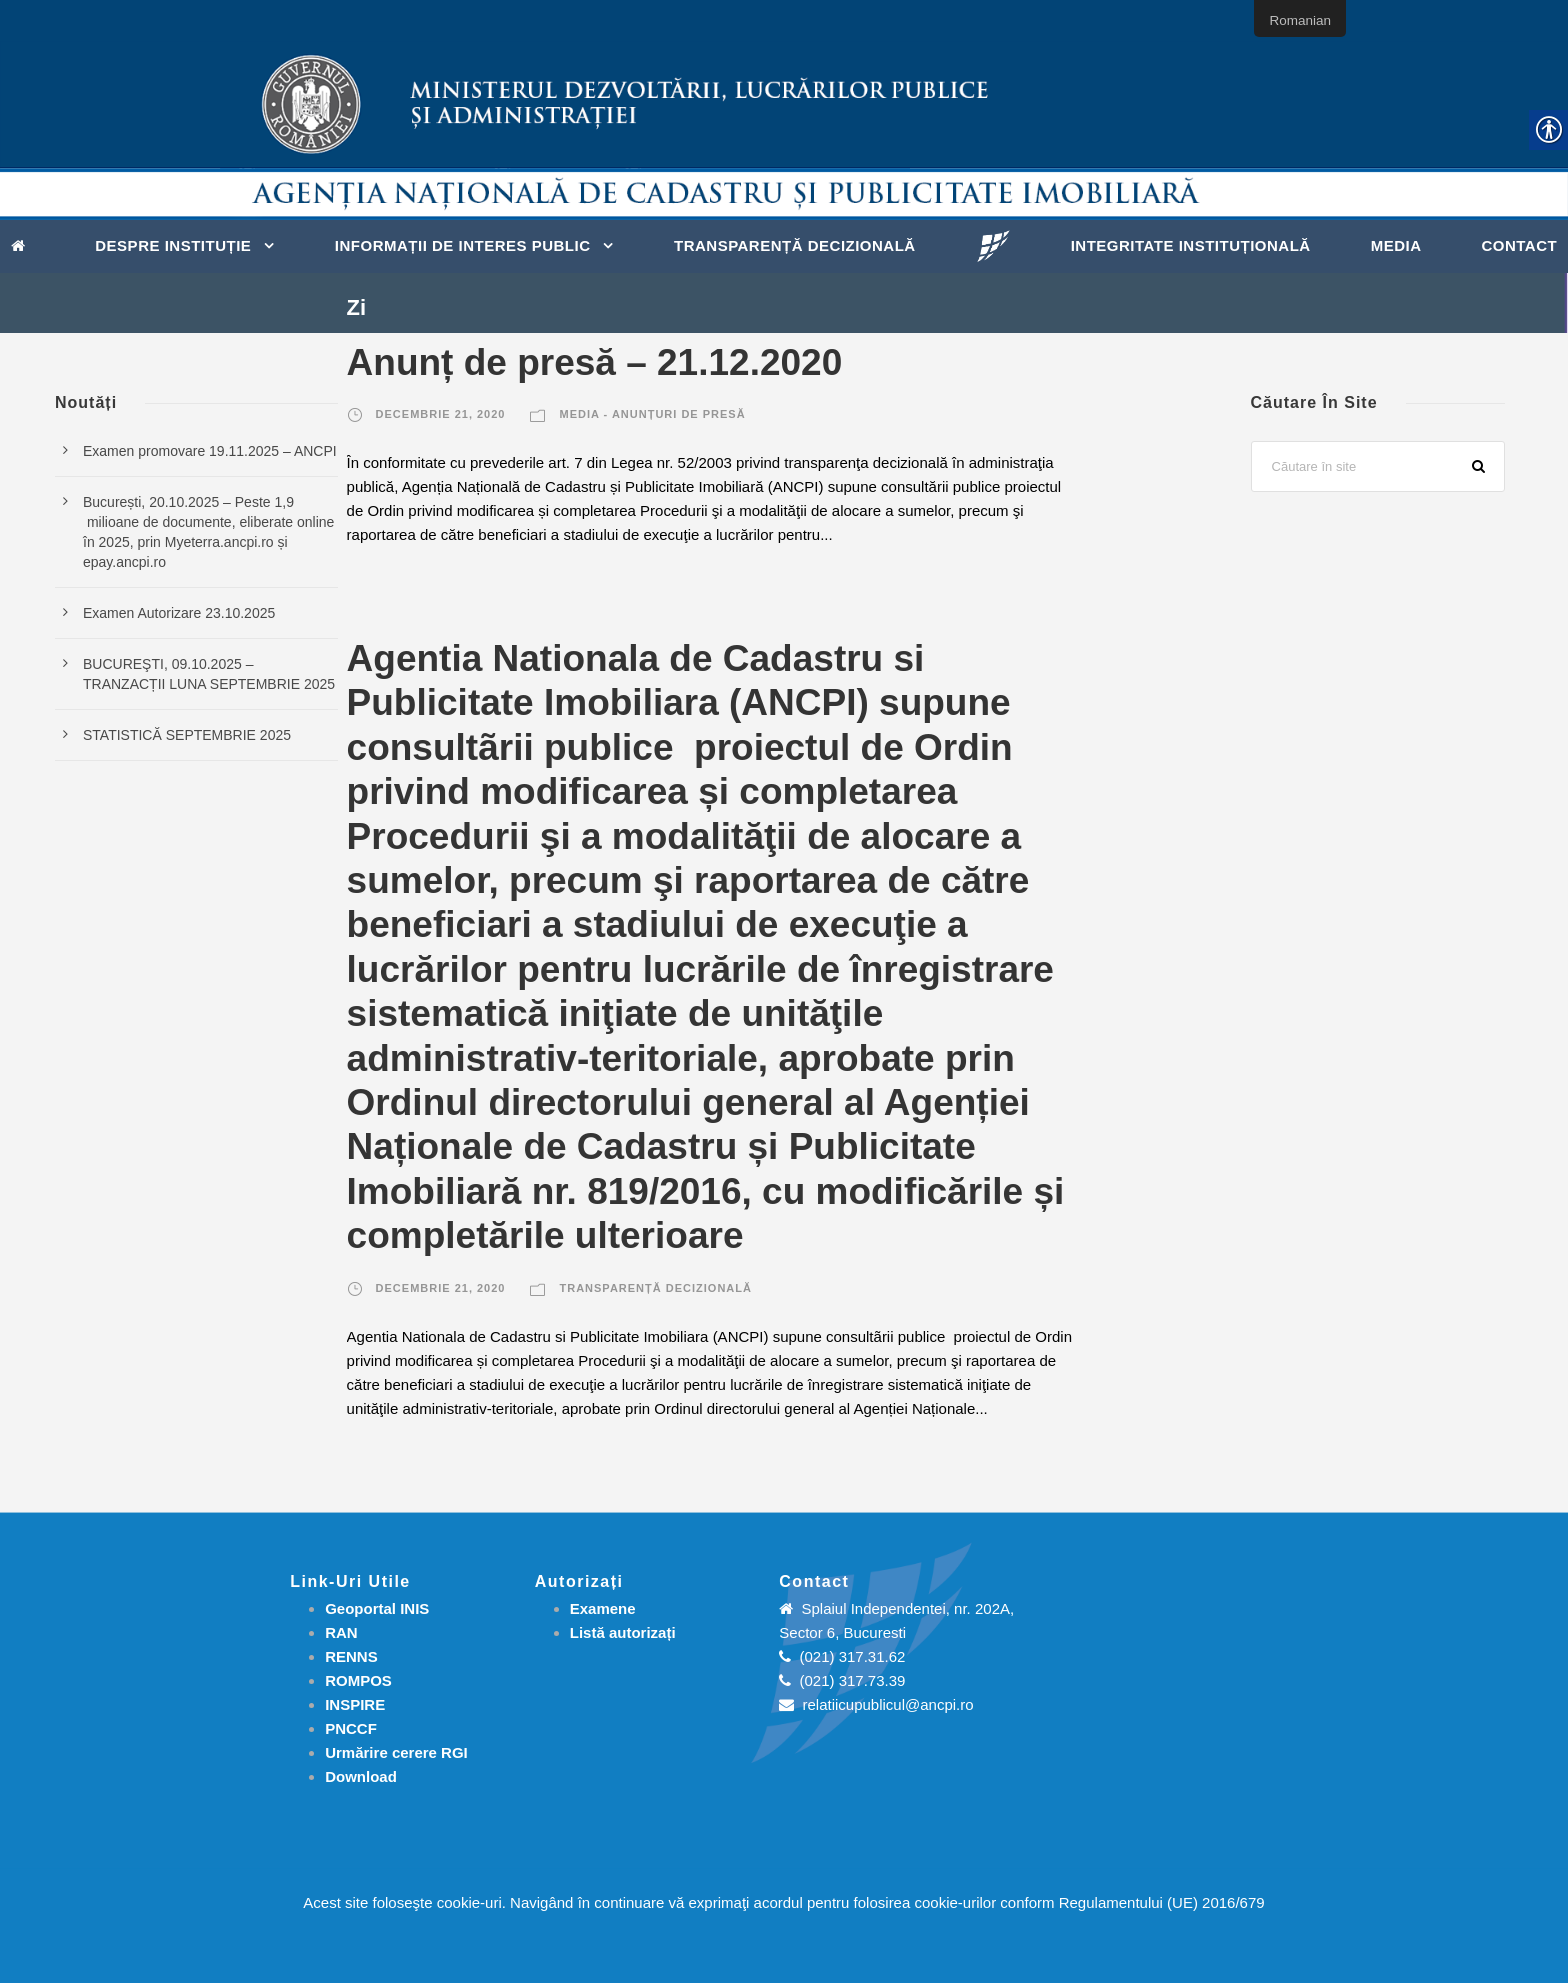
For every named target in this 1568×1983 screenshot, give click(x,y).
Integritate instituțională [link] (1191, 245)
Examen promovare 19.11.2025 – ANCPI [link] (210, 451)
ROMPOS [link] (358, 1680)
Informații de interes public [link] (463, 245)
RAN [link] (341, 1632)
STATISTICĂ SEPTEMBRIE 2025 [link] (187, 735)
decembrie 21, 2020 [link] (441, 414)
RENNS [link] (351, 1656)
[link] (23, 244)
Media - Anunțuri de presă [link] (652, 414)
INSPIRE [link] (355, 1704)
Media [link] (1396, 245)
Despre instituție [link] (173, 245)
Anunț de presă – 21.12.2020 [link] (595, 362)
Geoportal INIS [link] (377, 1608)
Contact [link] (1519, 245)
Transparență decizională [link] (795, 245)
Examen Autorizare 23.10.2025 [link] (179, 613)
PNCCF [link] (351, 1728)
